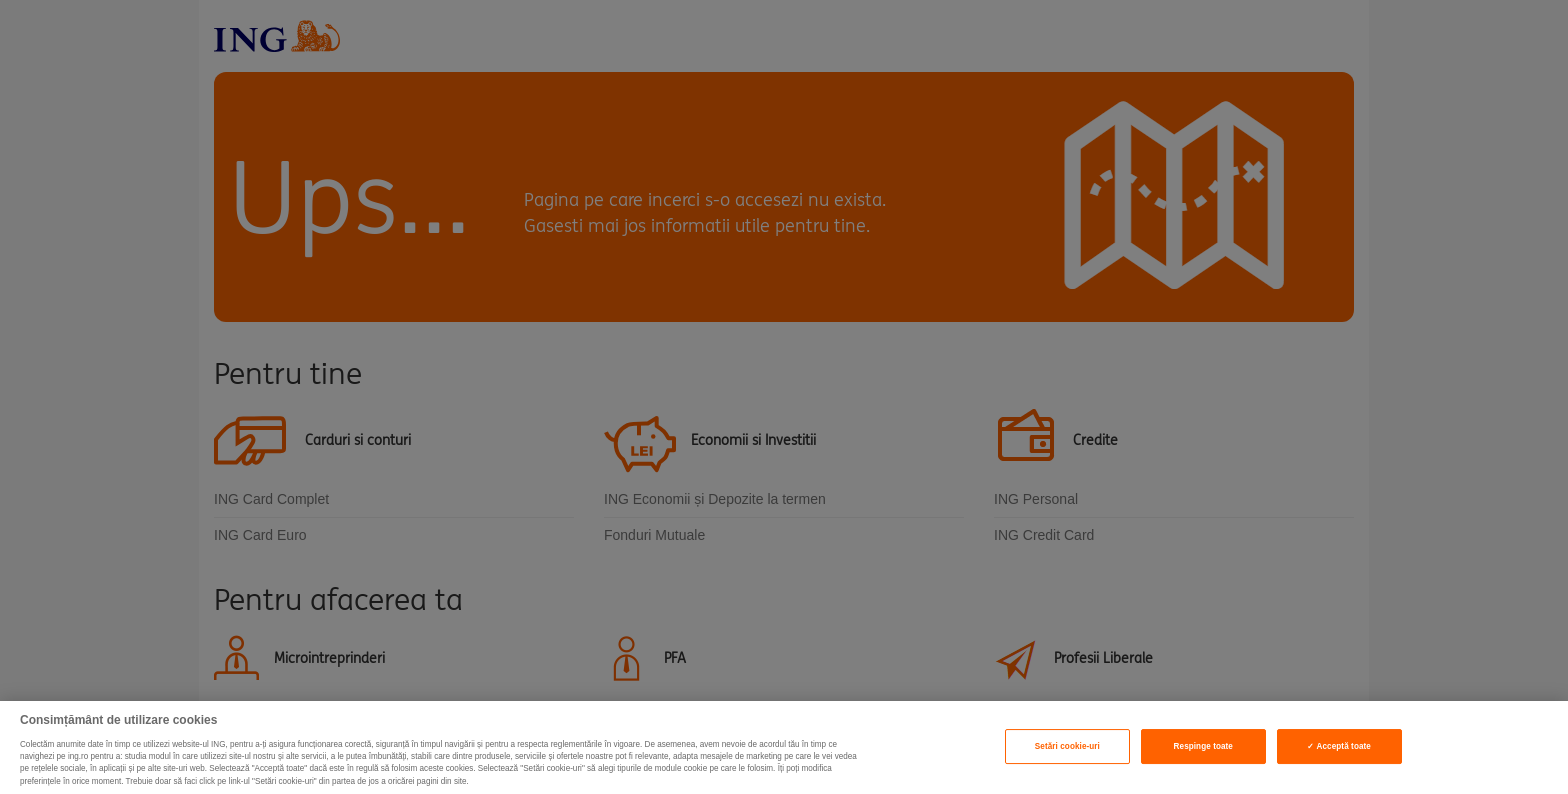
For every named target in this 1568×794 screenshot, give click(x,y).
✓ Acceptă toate (1338, 746)
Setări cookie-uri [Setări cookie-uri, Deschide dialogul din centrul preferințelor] (1067, 746)
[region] (784, 747)
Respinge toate (1203, 746)
